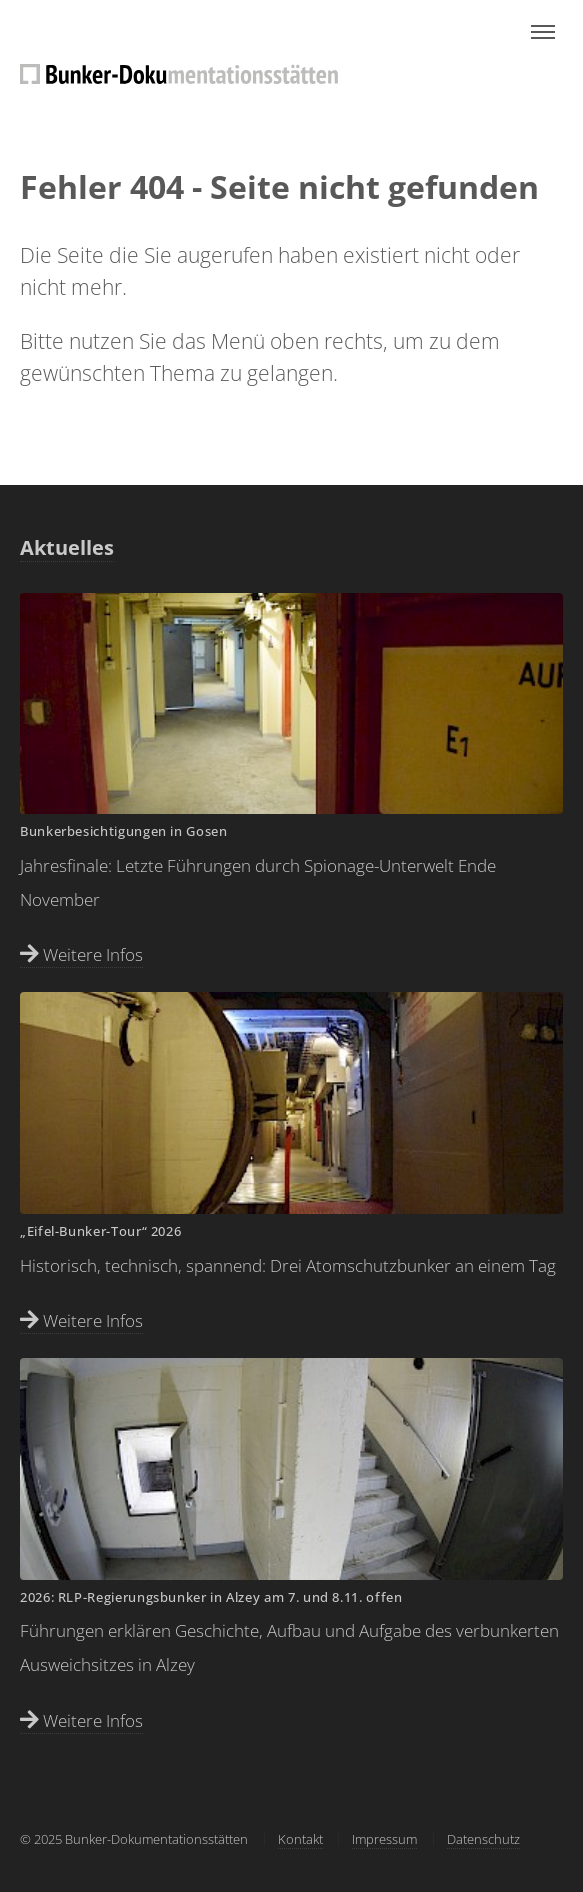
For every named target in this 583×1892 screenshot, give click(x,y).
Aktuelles (67, 547)
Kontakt (300, 1839)
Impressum (384, 1839)
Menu (543, 32)
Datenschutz (483, 1839)
